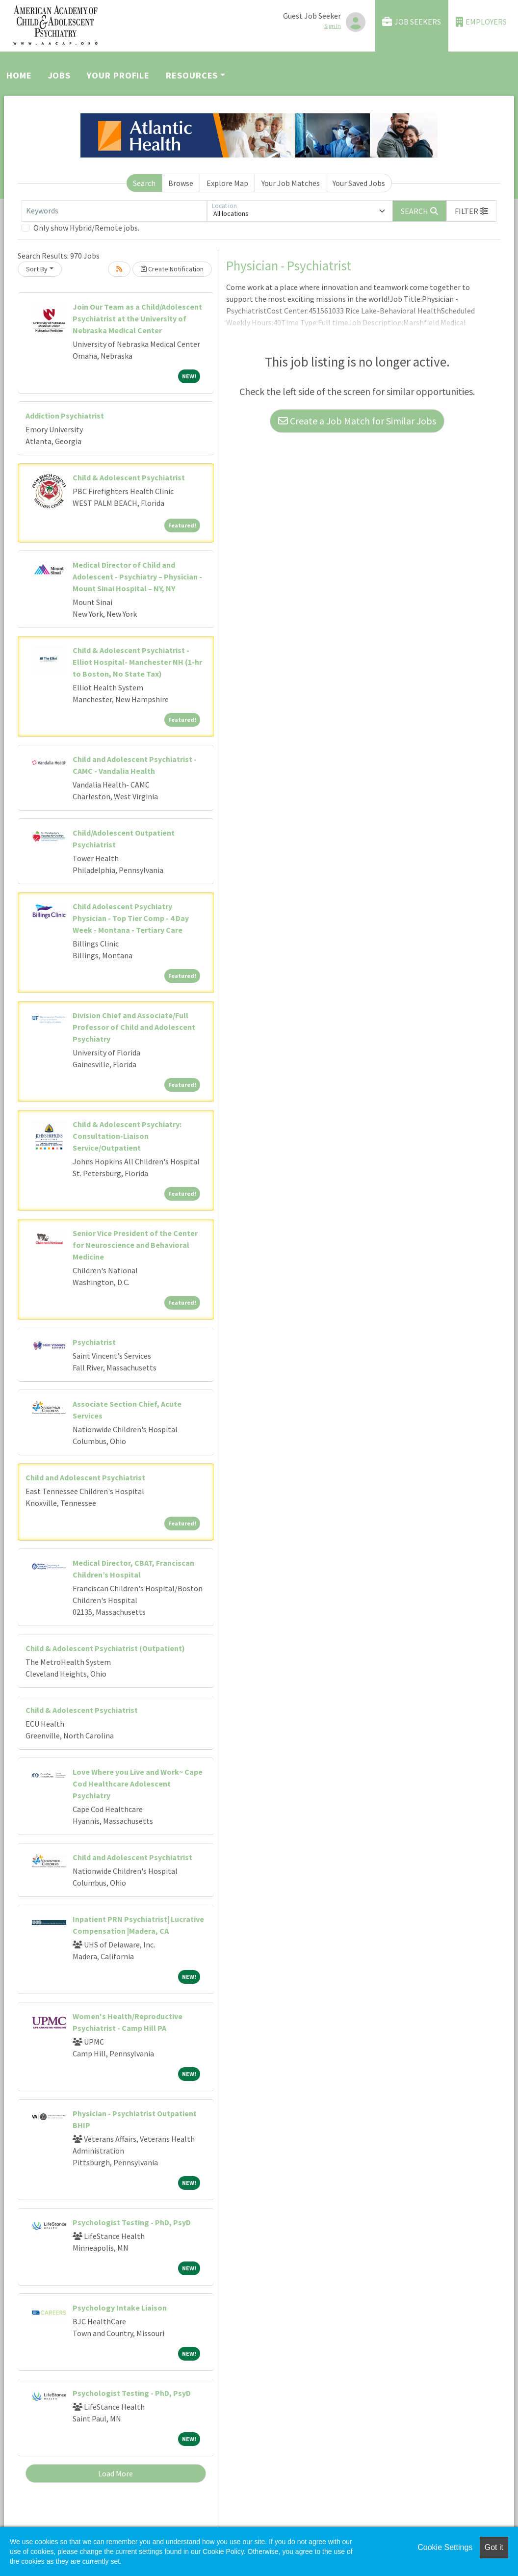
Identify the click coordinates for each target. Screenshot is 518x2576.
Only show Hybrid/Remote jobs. (86, 228)
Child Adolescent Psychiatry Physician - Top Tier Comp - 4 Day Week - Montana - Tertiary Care (131, 918)
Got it (494, 2547)
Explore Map (227, 183)
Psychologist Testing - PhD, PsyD (132, 2222)
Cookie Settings (444, 2547)
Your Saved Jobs (359, 183)
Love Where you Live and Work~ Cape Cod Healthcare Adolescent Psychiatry (138, 1783)
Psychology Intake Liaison (120, 2308)
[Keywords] (114, 211)
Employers (481, 22)
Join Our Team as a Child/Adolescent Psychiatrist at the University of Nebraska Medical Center (137, 318)
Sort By (37, 268)
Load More (115, 2473)
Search (144, 183)
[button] (471, 211)
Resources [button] (192, 75)
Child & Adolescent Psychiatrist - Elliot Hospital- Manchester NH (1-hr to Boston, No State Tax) (137, 662)
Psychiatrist (94, 1342)
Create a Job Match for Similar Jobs (357, 421)
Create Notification (172, 268)
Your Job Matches (290, 183)
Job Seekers (411, 22)
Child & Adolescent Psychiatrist (129, 477)
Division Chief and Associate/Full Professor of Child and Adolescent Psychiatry (134, 1027)
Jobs (59, 75)
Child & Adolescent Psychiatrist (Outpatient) (105, 1648)
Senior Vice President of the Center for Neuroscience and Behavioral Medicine (135, 1245)
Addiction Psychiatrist (65, 416)
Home (19, 75)
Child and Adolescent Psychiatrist (85, 1477)
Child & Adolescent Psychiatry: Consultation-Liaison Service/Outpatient (127, 1136)
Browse (180, 183)
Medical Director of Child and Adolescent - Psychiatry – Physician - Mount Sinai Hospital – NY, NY (137, 576)
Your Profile (118, 75)
